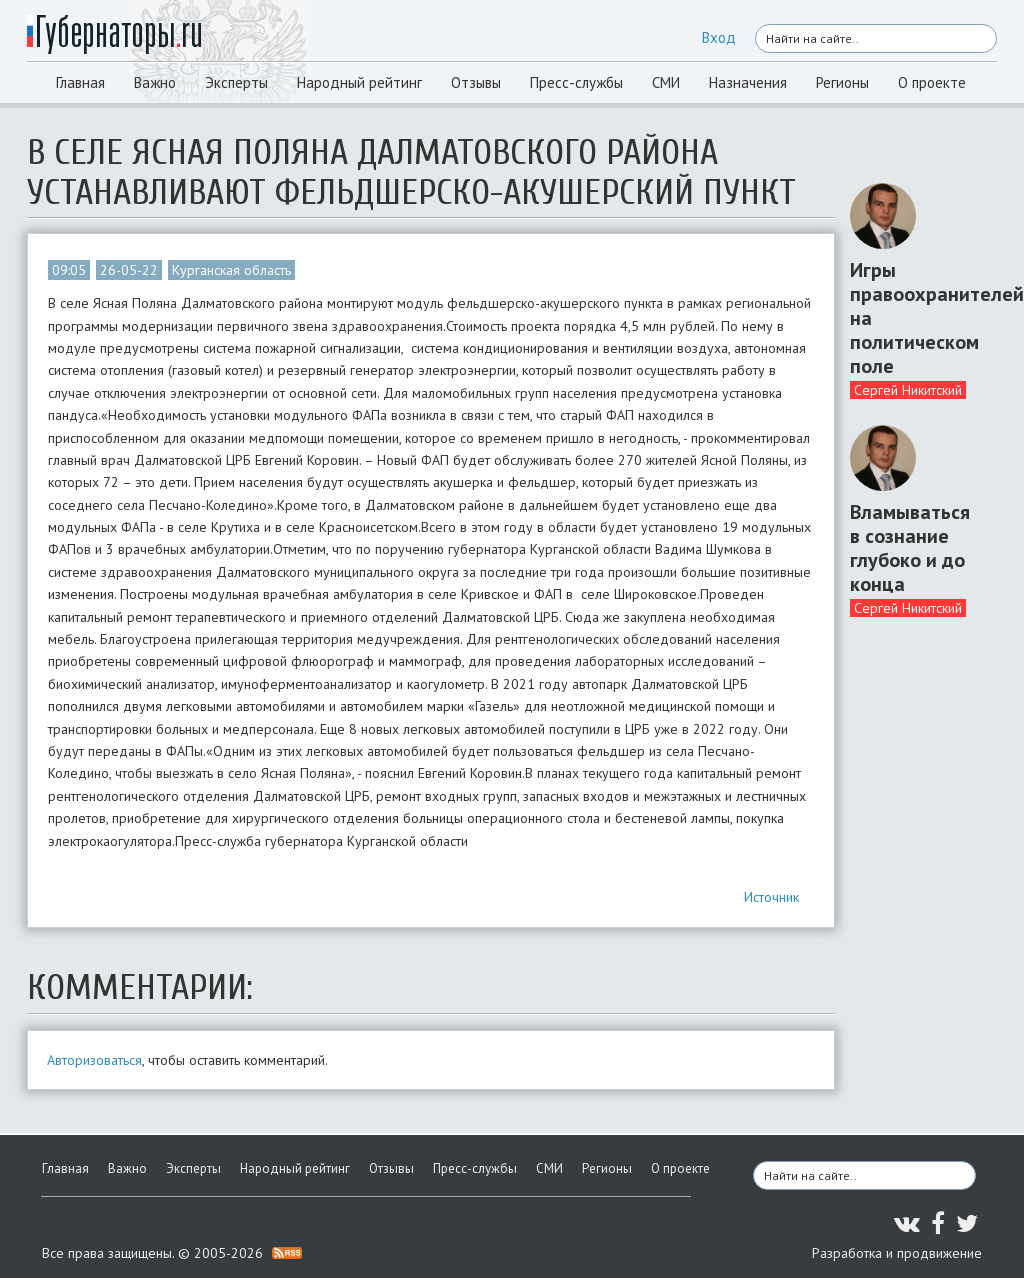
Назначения (748, 82)
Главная (80, 82)
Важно (155, 82)
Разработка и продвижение (897, 1253)
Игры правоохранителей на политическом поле (916, 318)
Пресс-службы (576, 82)
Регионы (842, 82)
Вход (719, 37)
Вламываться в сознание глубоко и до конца (910, 548)
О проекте (932, 82)
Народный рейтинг (359, 82)
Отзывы (476, 82)
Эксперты (236, 82)
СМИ (666, 82)
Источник (771, 897)
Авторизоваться (94, 1060)
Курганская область (231, 270)
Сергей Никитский (908, 390)
